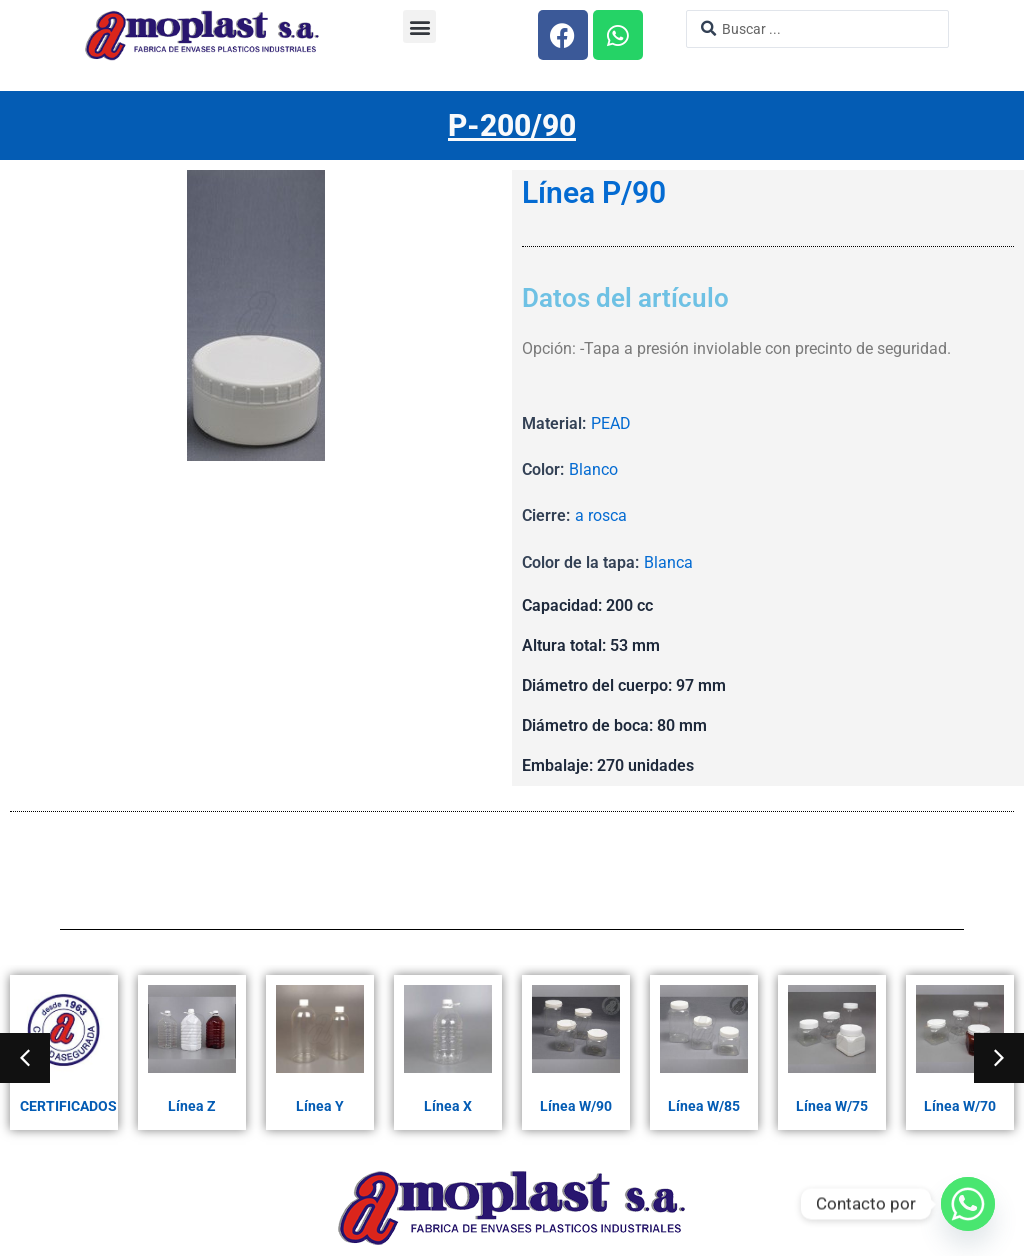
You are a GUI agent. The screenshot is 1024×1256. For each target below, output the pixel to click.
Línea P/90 (594, 193)
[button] (419, 26)
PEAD (611, 423)
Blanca (668, 562)
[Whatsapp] (968, 1204)
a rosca (601, 515)
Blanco (593, 469)
